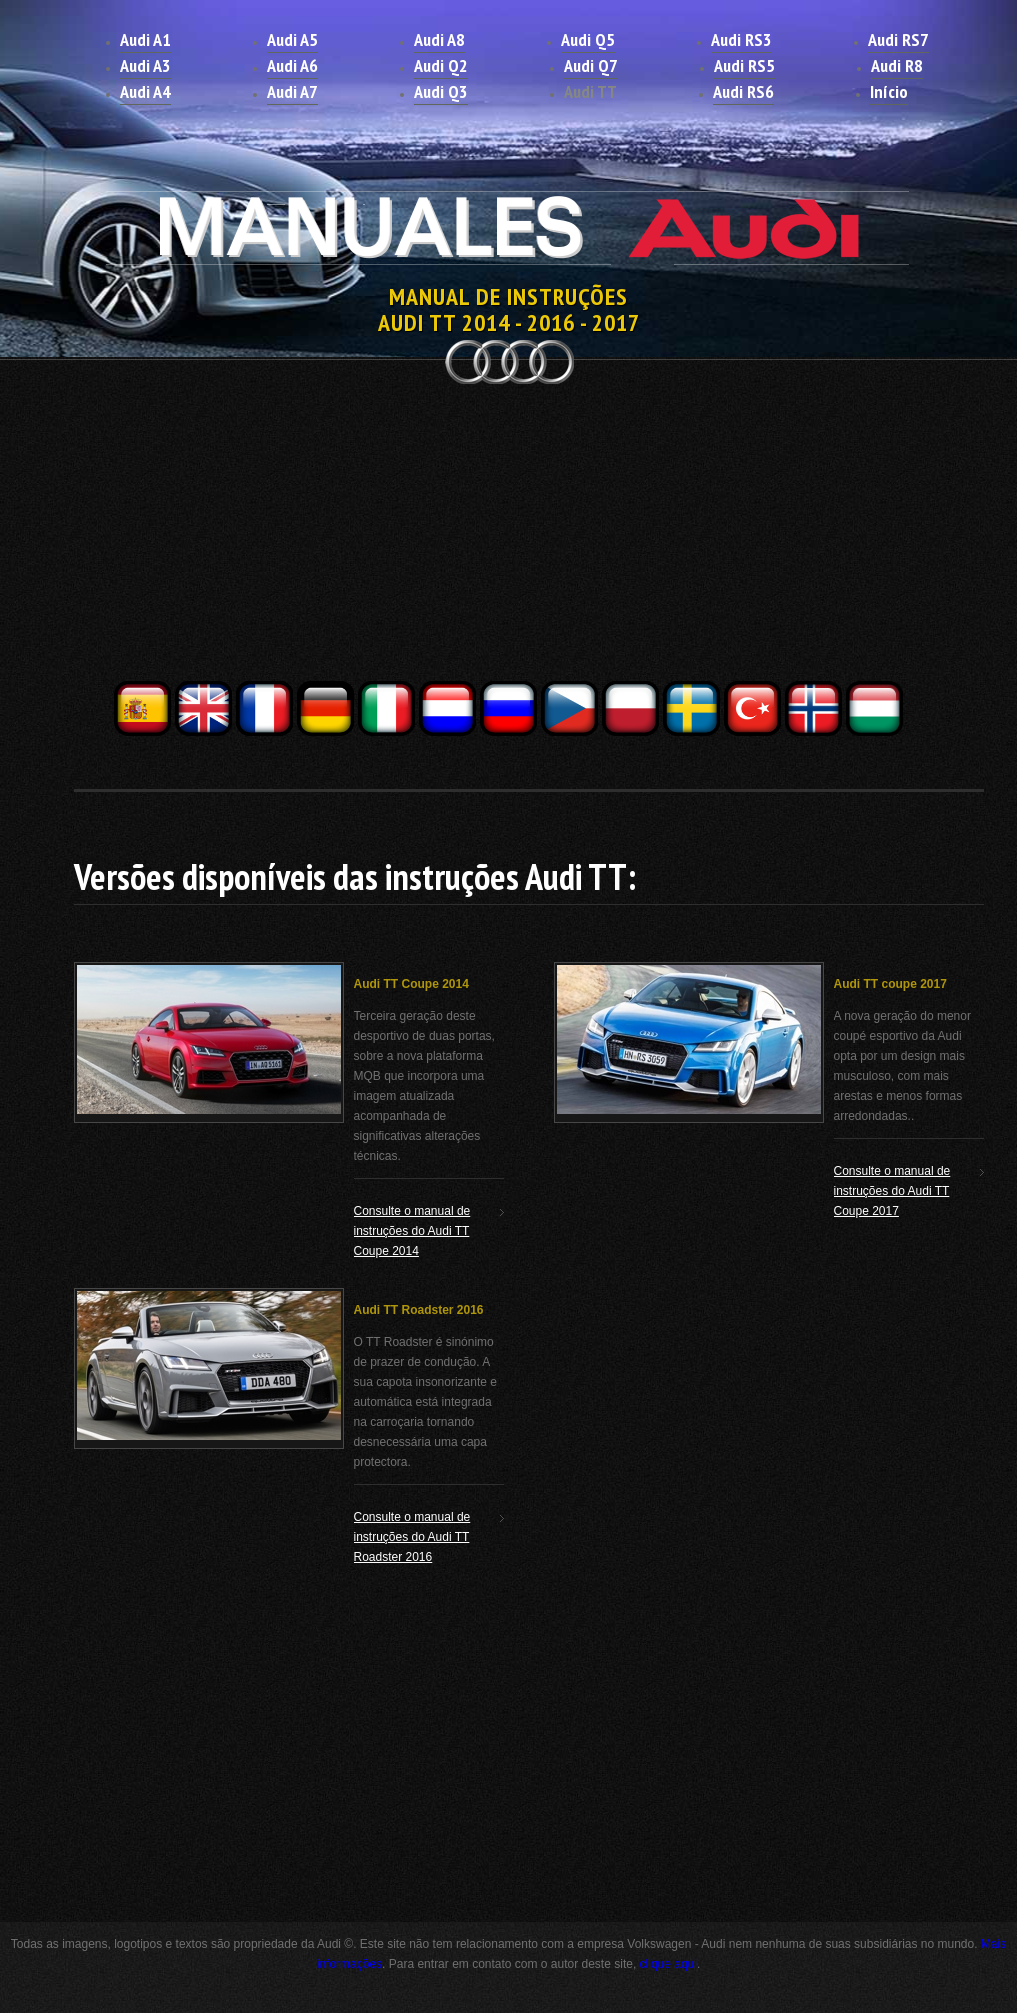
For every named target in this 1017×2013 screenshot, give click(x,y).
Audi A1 (145, 39)
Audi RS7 (898, 39)
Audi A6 (292, 65)
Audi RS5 (744, 65)
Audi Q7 (591, 65)
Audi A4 (145, 91)
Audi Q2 (441, 65)
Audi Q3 (441, 91)
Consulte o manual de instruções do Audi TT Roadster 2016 (412, 1537)
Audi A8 (439, 39)
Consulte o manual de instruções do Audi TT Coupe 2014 (412, 1231)
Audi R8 (897, 65)
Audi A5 (292, 39)
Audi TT (590, 91)
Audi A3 (145, 65)
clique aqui (668, 1964)
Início (889, 91)
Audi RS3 (741, 39)
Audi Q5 (588, 39)
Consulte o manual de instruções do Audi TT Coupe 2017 (892, 1191)
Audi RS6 (743, 91)
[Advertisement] (509, 538)
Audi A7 (292, 91)
